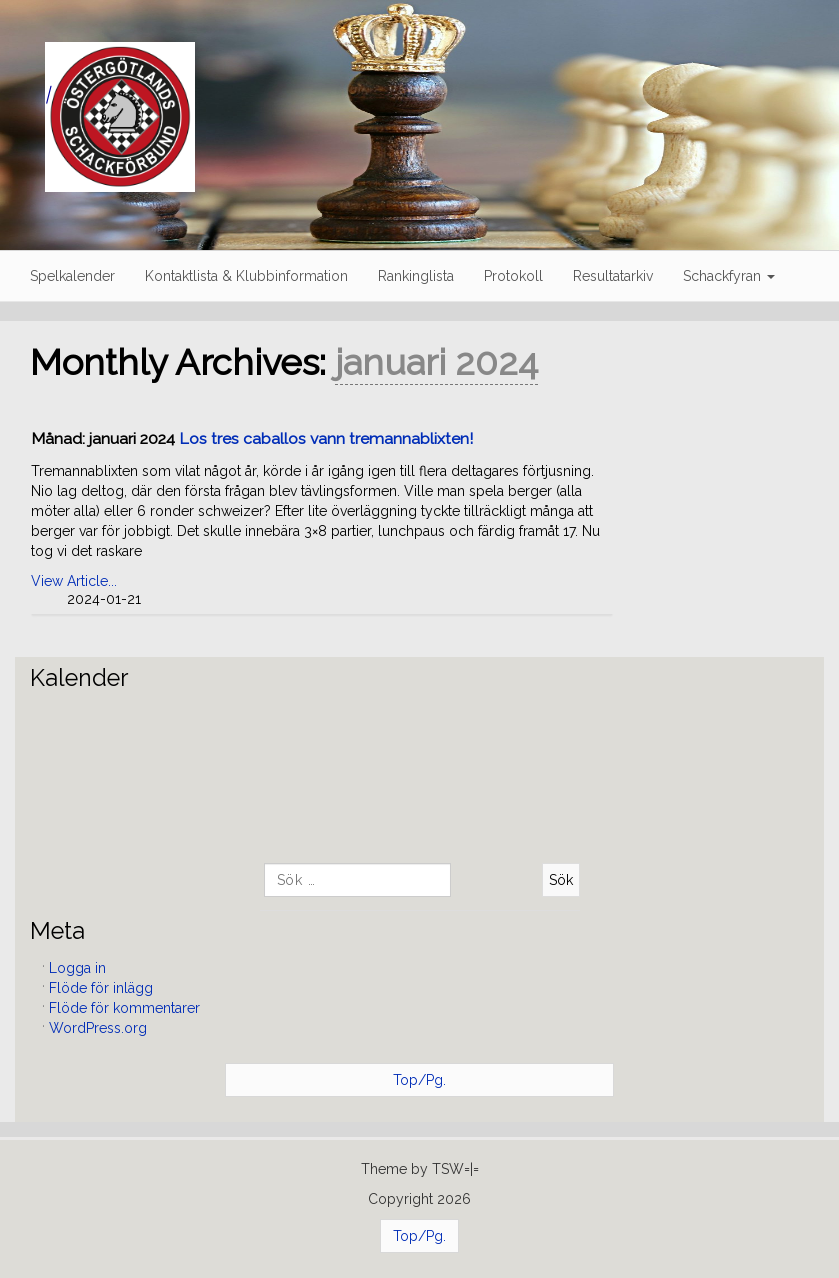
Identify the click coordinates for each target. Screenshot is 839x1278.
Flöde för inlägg (101, 988)
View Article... (74, 581)
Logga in (77, 968)
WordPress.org (98, 1028)
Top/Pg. (419, 1080)
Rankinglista (416, 276)
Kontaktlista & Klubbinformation (246, 276)
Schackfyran (729, 276)
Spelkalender (72, 276)
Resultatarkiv (613, 276)
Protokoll (513, 276)
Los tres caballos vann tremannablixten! (326, 438)
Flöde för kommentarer (124, 1008)
